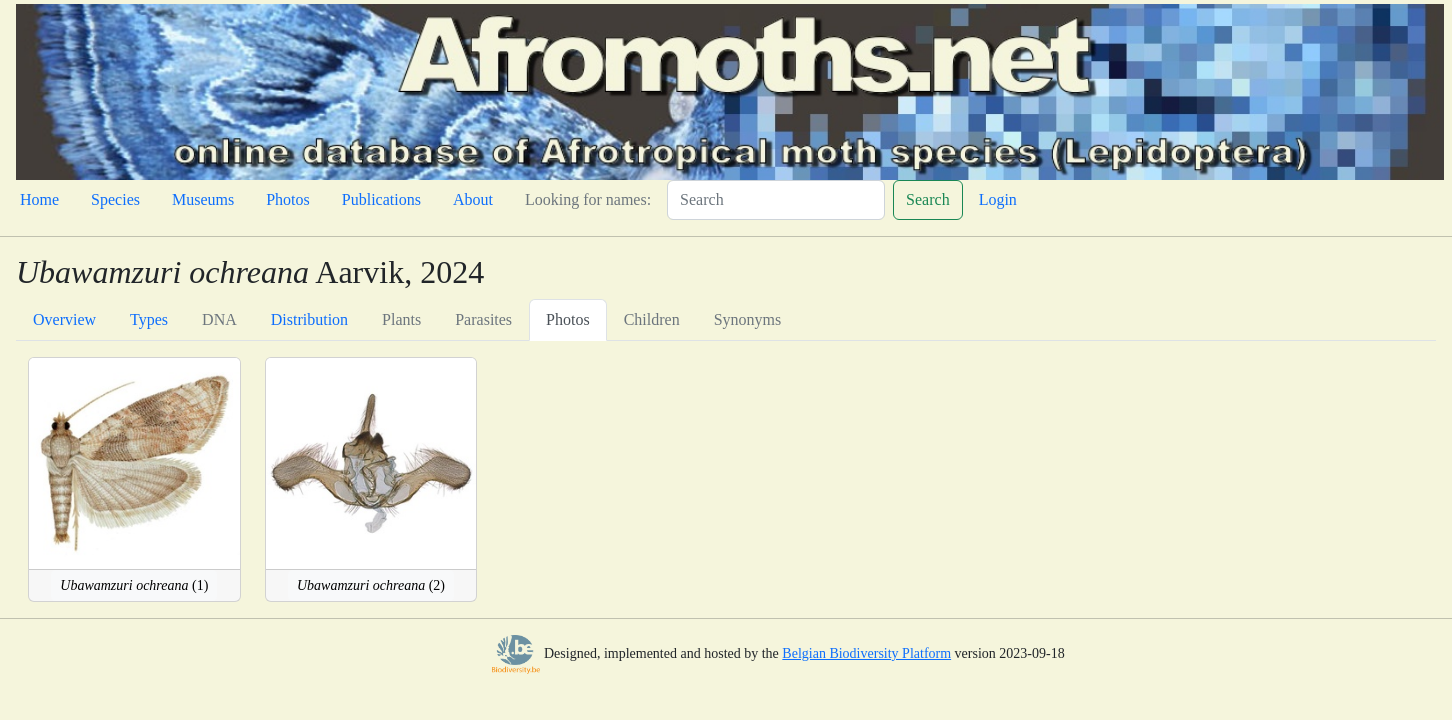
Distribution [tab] (309, 319)
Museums (203, 199)
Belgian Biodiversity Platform (866, 653)
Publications (381, 199)
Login (998, 199)
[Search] (776, 200)
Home (39, 199)
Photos (288, 199)
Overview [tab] (64, 319)
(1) (134, 585)
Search (928, 199)
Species (115, 199)
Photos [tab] (568, 319)
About (473, 199)
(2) (371, 585)
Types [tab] (149, 319)
